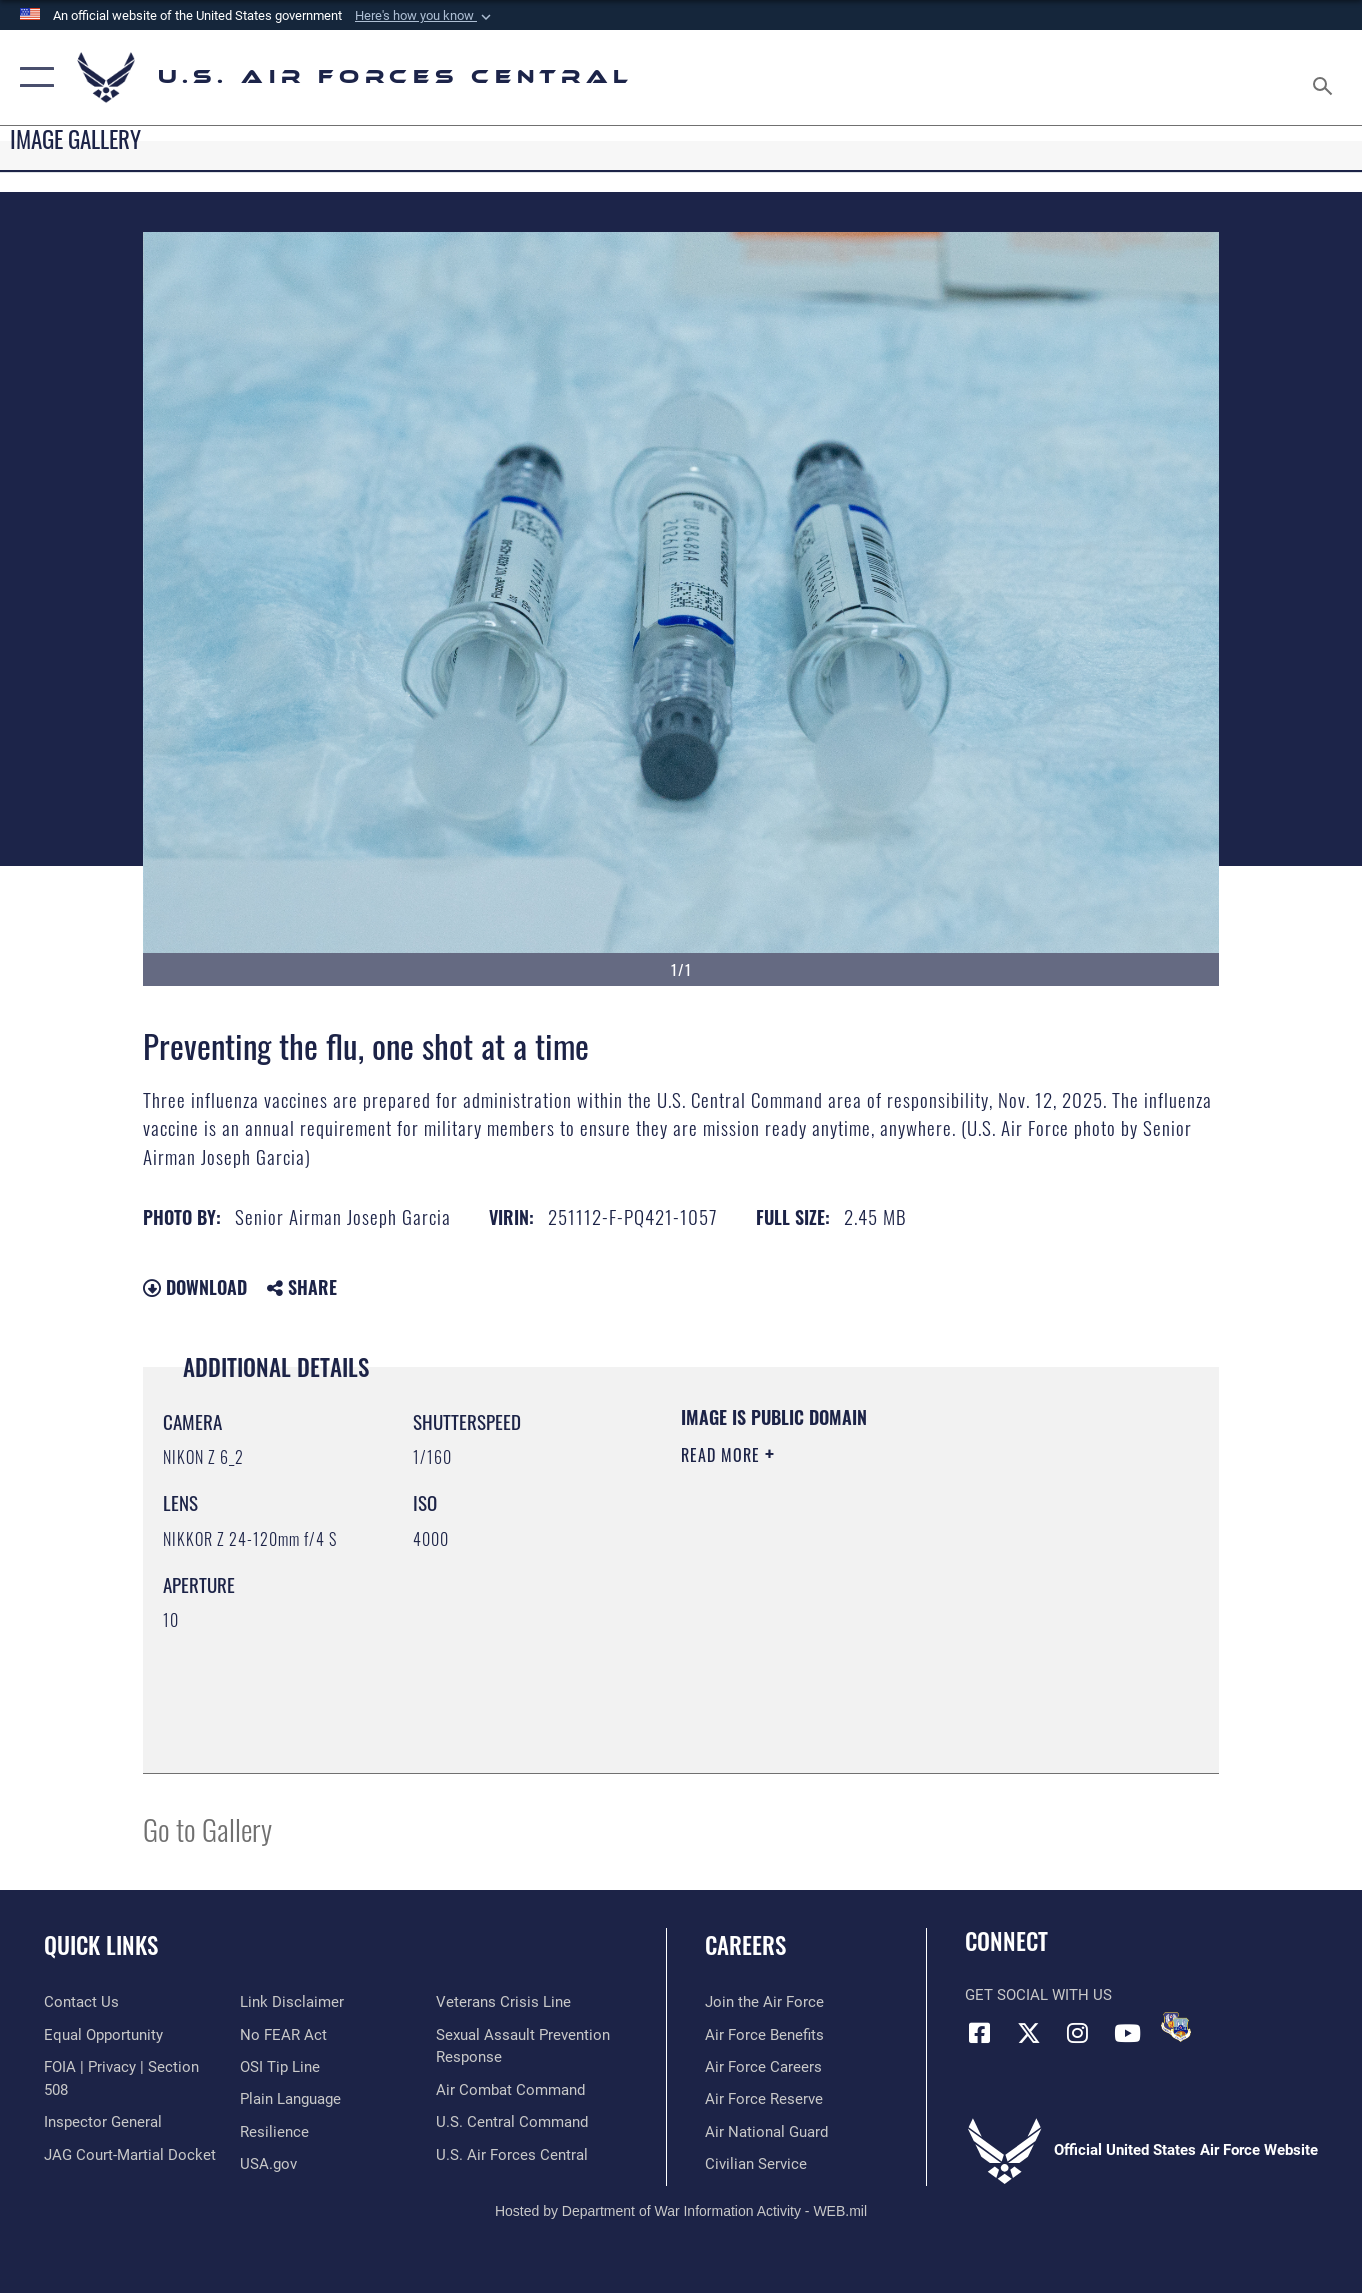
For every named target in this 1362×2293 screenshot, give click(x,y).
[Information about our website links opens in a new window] (292, 2002)
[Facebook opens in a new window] (980, 2033)
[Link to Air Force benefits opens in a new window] (764, 2035)
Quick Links (101, 1945)
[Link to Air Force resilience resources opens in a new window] (274, 2132)
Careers (745, 1945)
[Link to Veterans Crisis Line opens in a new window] (503, 2002)
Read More (723, 1455)
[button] (425, 16)
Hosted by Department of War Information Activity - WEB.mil (681, 2210)
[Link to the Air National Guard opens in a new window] (766, 2132)
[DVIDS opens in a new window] (1176, 2027)
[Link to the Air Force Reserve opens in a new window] (764, 2099)
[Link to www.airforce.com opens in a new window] (764, 2002)
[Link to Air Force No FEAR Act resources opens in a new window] (283, 2035)
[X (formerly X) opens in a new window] (1029, 2033)
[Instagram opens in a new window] (1078, 2033)
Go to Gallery (207, 1828)
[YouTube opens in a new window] (1127, 2033)
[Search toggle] (1326, 77)
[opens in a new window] (290, 2099)
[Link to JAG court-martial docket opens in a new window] (130, 2154)
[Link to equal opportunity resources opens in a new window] (103, 2035)
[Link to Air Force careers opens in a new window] (763, 2067)
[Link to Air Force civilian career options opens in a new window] (756, 2164)
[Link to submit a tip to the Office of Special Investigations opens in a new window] (280, 2067)
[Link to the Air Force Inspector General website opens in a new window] (103, 2122)
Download (195, 1287)
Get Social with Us (1038, 1995)
